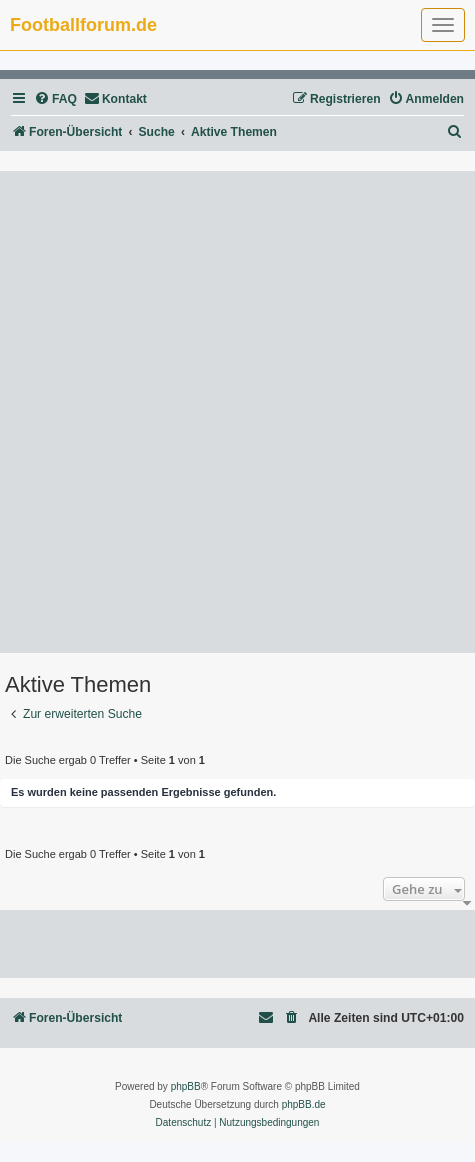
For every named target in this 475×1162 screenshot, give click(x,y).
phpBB (186, 1086)
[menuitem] (55, 99)
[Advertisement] (237, 412)
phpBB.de (304, 1104)
